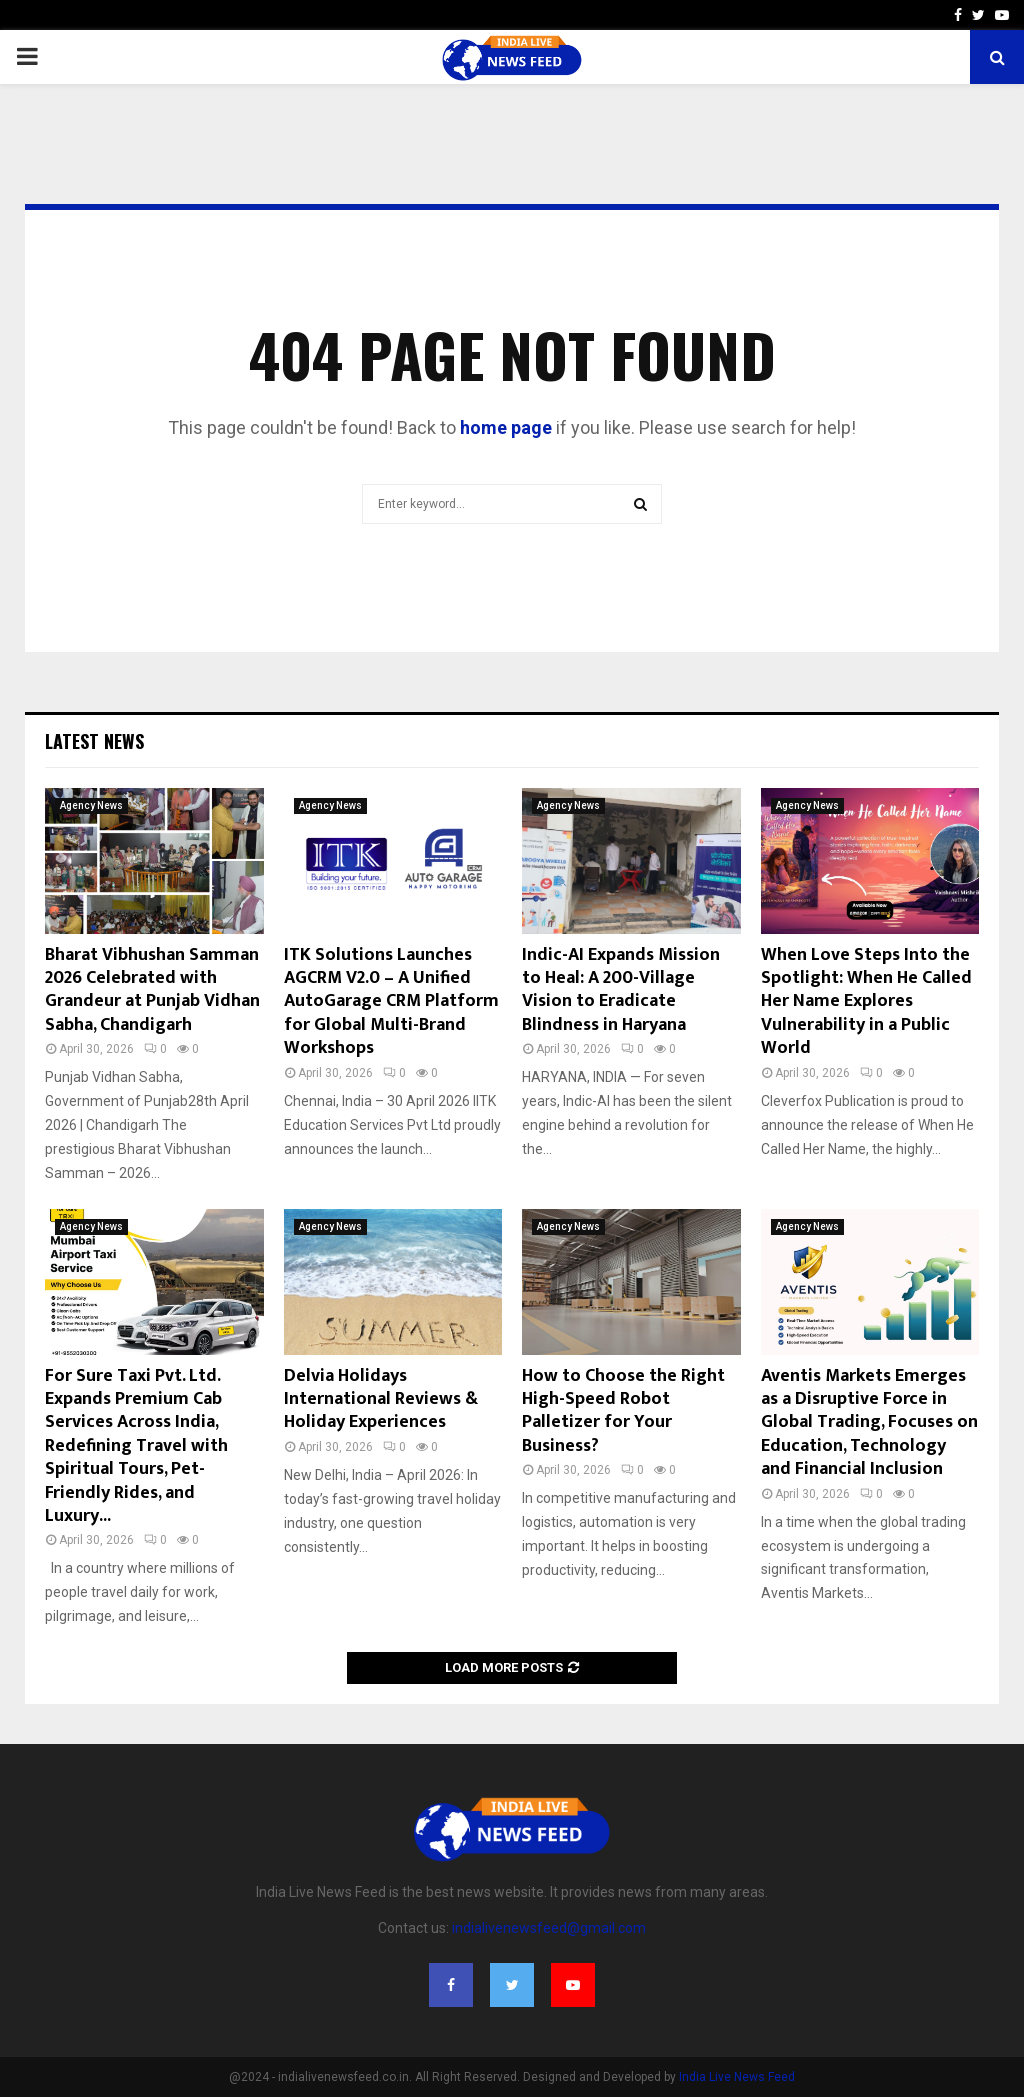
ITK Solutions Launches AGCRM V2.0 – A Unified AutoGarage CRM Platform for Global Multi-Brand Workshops (391, 1002)
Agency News (91, 805)
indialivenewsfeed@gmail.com (549, 1928)
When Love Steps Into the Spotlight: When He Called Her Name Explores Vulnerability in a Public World (866, 1002)
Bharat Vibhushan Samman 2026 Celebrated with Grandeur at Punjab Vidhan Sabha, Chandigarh (152, 990)
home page (506, 427)
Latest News (94, 741)
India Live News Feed (737, 2077)
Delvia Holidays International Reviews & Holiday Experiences (381, 1399)
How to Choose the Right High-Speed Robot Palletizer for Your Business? (623, 1411)
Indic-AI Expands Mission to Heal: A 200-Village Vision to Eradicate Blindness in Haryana (621, 990)
